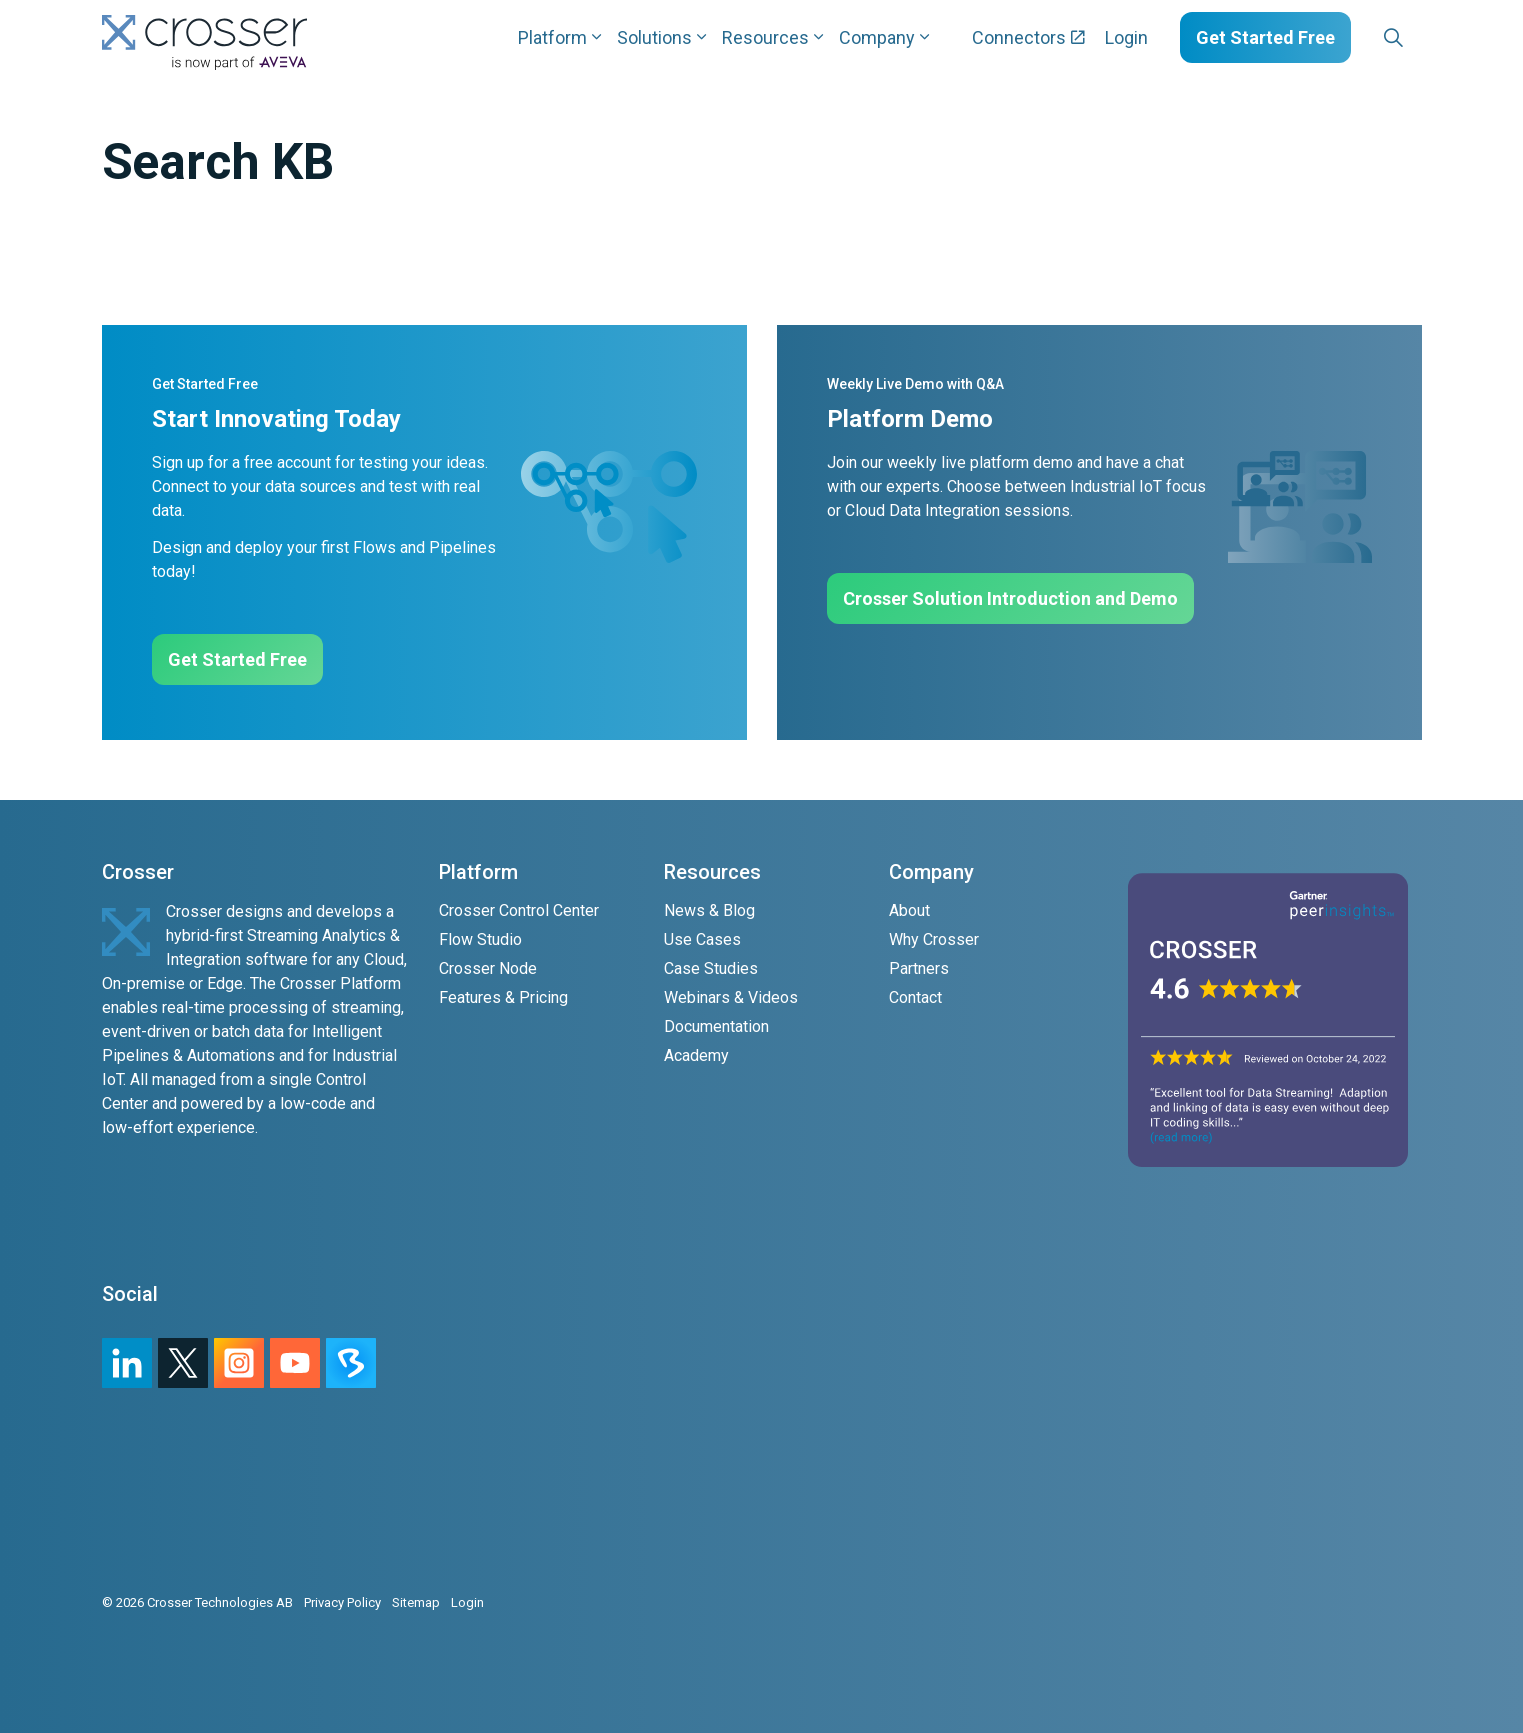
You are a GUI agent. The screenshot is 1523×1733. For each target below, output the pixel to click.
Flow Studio (480, 939)
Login (1126, 37)
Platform (552, 37)
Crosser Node (488, 968)
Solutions (654, 37)
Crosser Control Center (519, 910)
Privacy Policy (342, 1602)
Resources (765, 37)
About (909, 910)
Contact (915, 997)
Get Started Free (1265, 37)
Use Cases (702, 939)
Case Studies (711, 968)
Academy (696, 1055)
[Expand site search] (1394, 38)
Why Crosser (934, 939)
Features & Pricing (503, 997)
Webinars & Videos (731, 997)
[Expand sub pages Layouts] (1427, 37)
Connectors (1028, 37)
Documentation (716, 1026)
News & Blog (709, 910)
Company (877, 37)
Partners (919, 968)
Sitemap (416, 1602)
